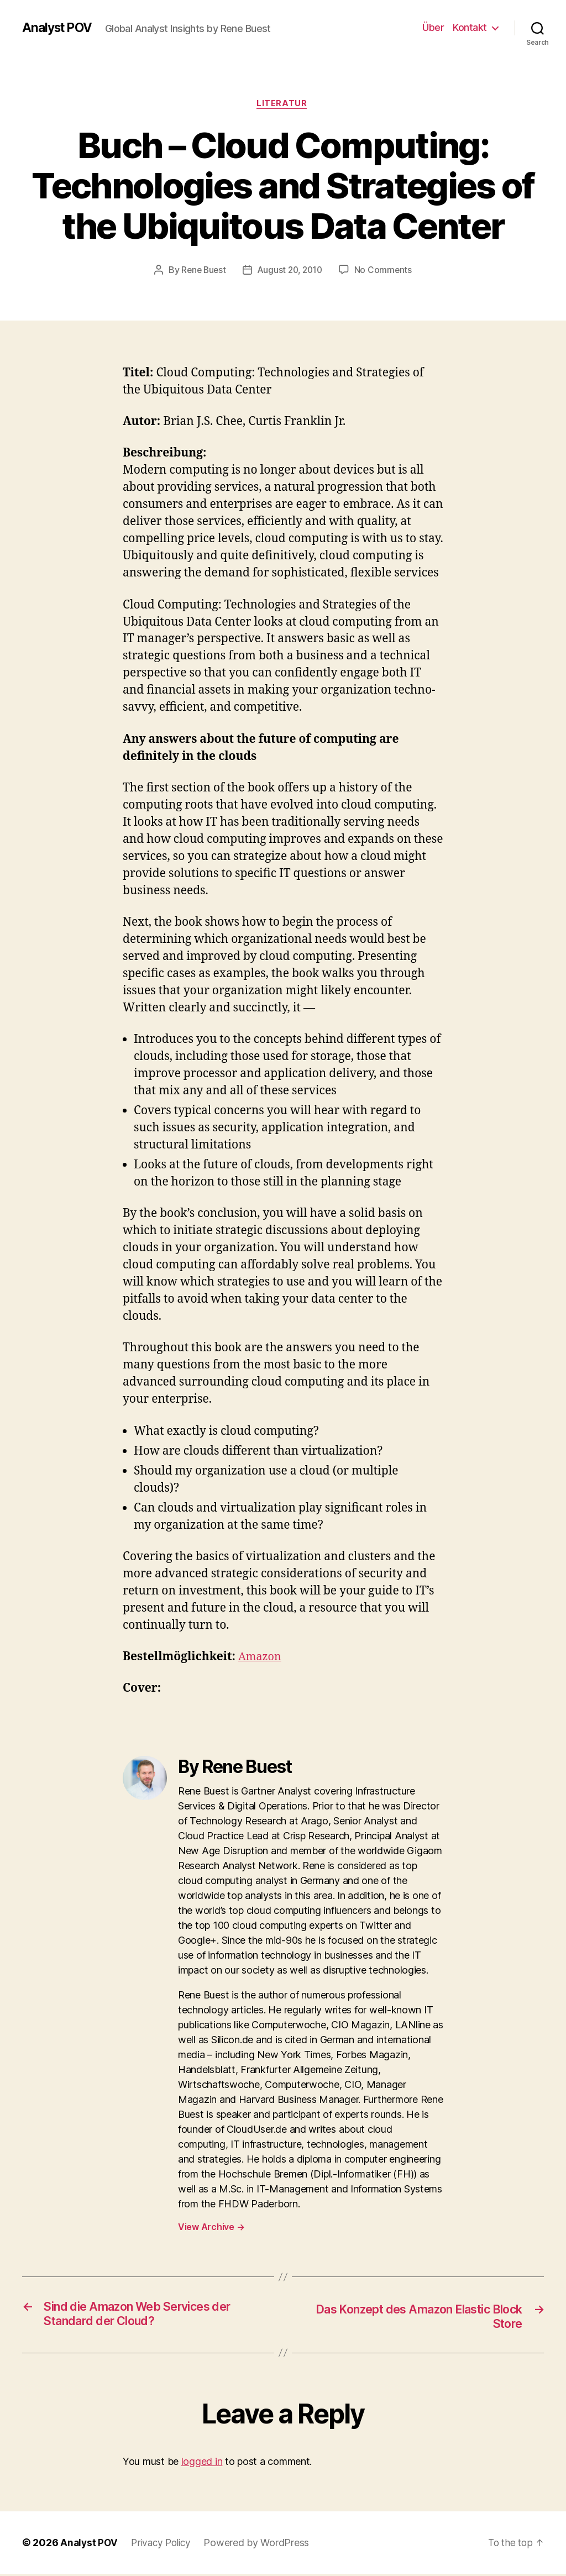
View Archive (211, 2228)
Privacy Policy (163, 2545)
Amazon (261, 1657)
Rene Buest (201, 270)
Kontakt (470, 27)
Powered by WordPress (261, 2545)
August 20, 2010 (290, 270)
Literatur (283, 104)
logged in (202, 2463)
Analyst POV (59, 27)
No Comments (386, 270)
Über (433, 27)
